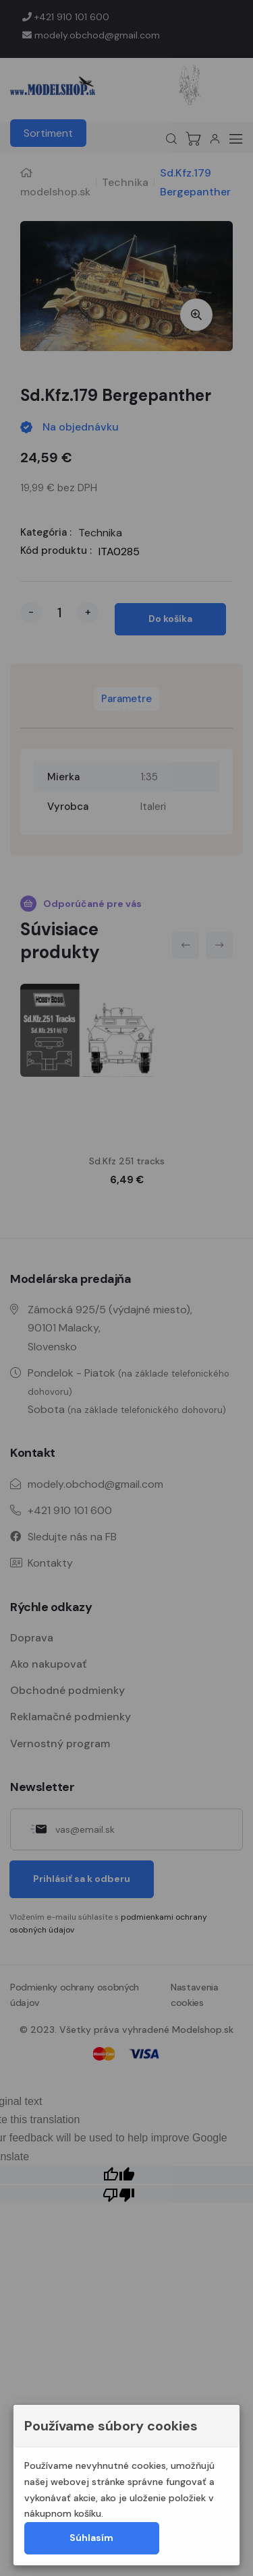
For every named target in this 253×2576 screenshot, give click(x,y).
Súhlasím (91, 2538)
